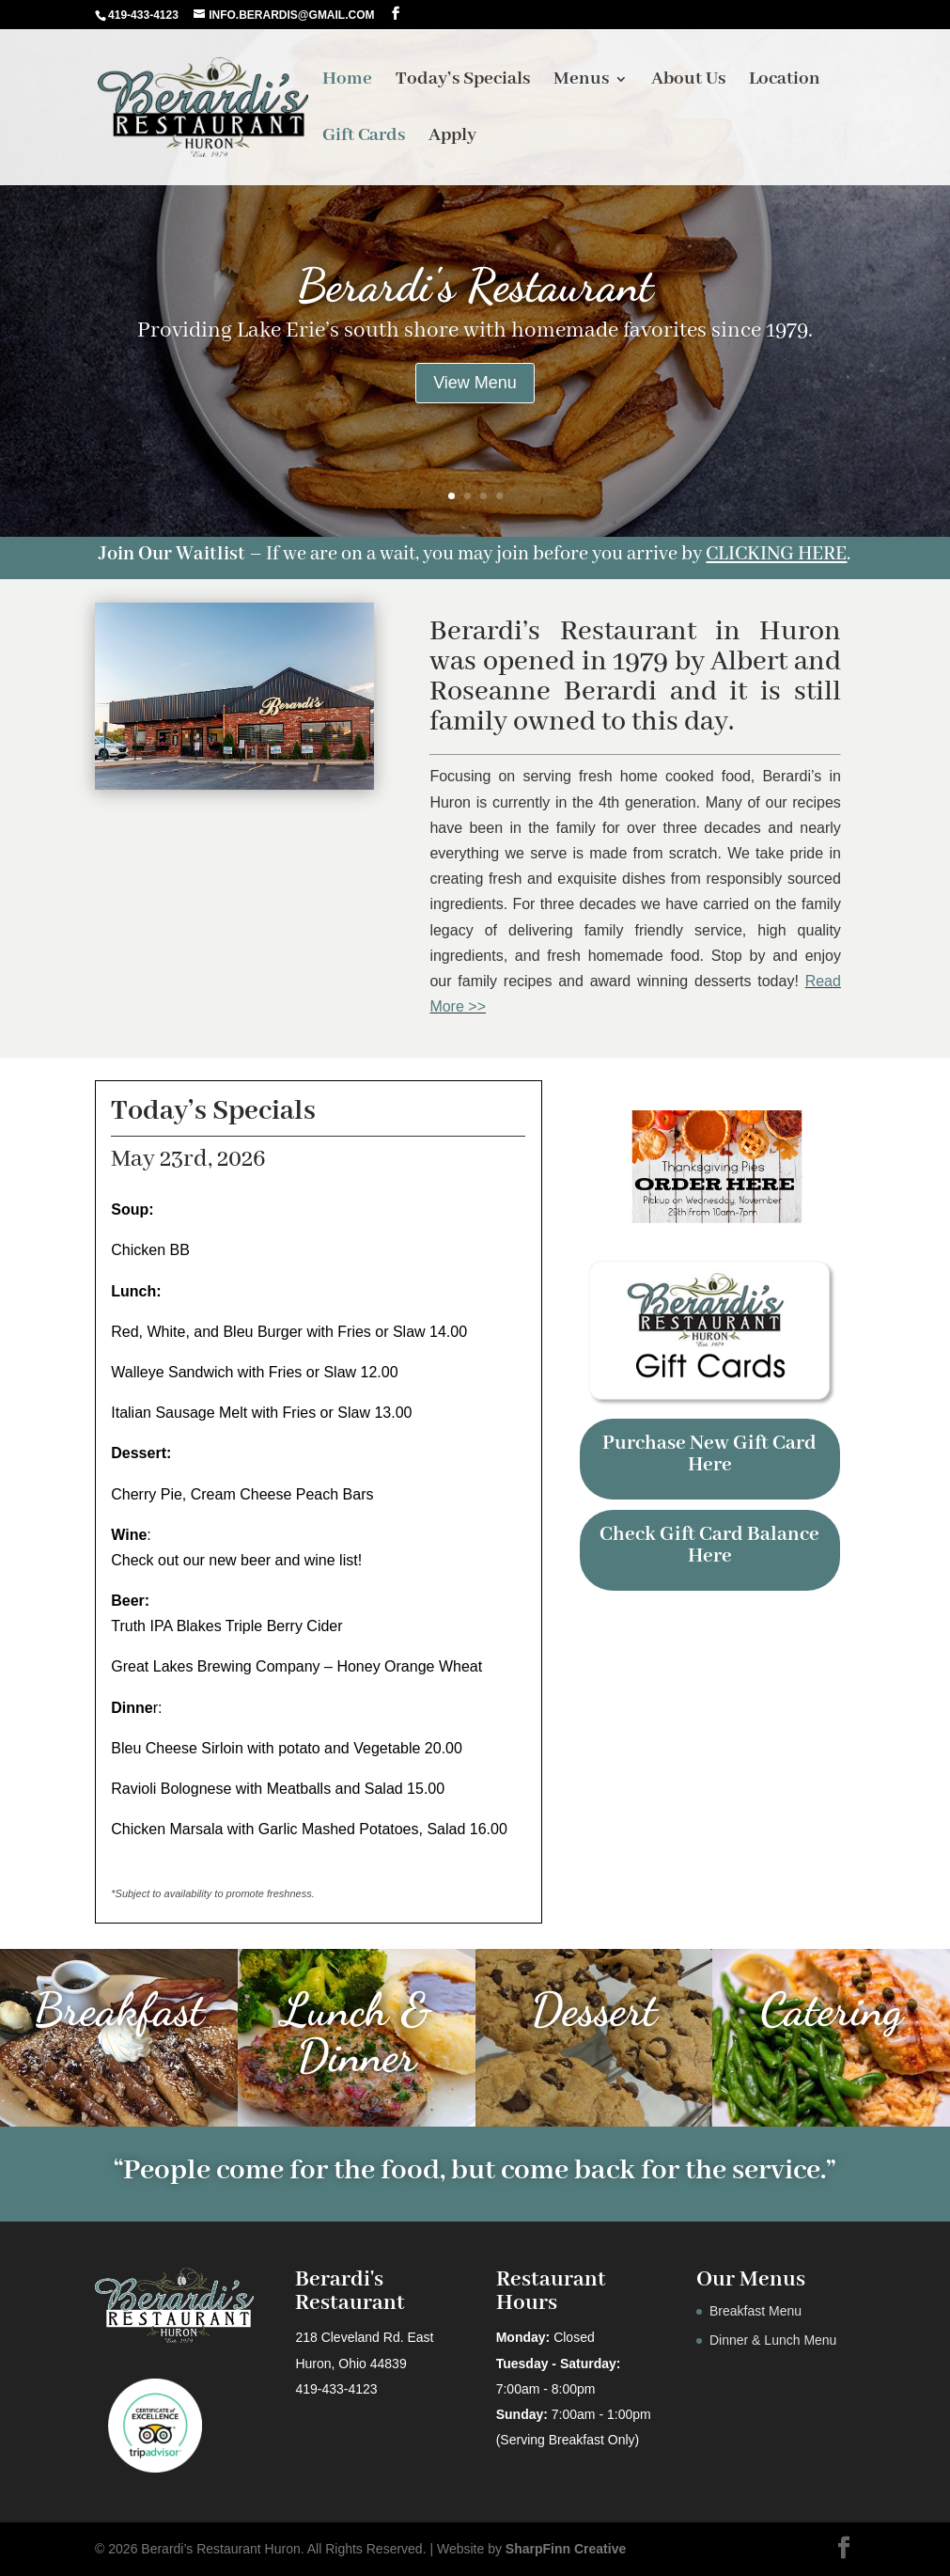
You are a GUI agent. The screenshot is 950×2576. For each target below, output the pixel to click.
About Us (688, 81)
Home (347, 81)
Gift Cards (363, 138)
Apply (452, 138)
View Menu (475, 382)
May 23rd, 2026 (188, 1159)
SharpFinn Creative (566, 2548)
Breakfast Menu (755, 2310)
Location (784, 81)
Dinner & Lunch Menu (772, 2340)
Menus (581, 81)
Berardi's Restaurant (475, 285)
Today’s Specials (463, 81)
